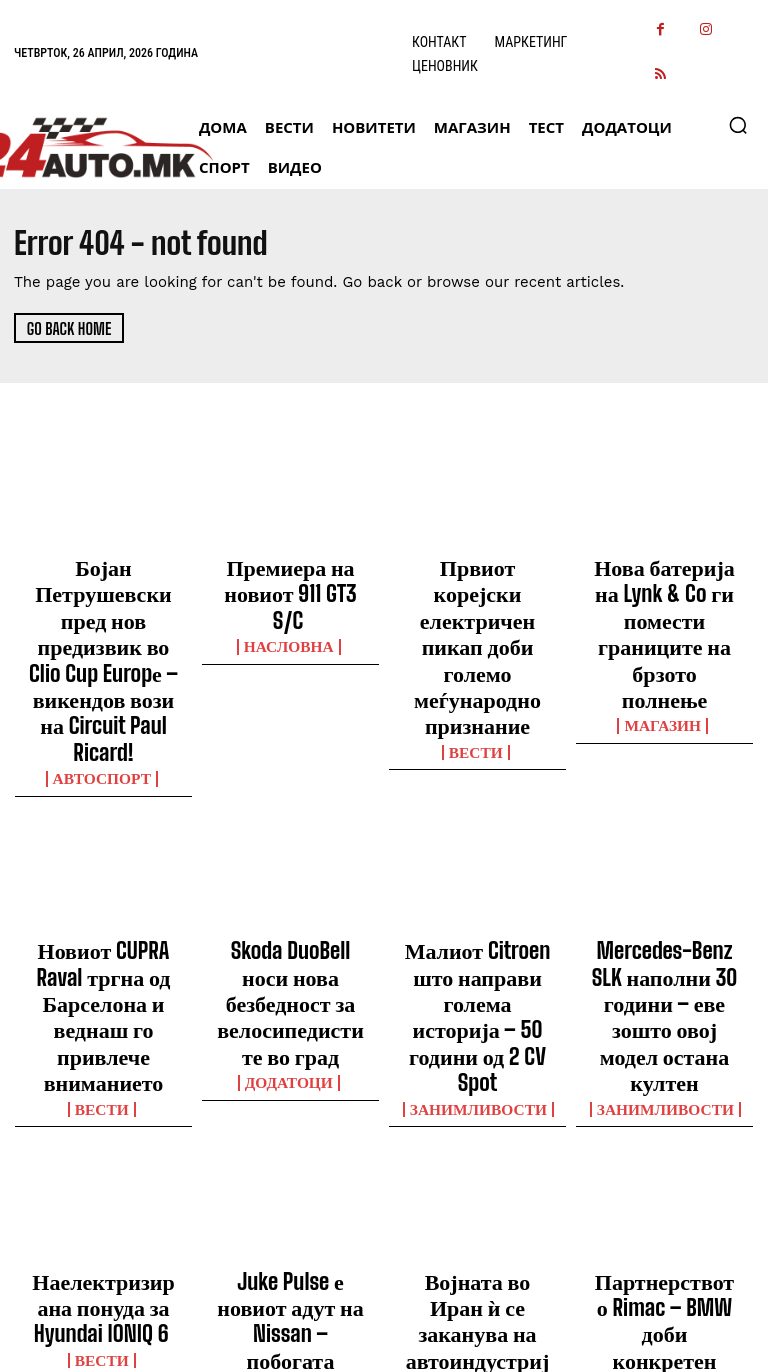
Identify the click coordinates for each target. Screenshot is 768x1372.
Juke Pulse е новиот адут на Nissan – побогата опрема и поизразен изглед (291, 1094)
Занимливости (477, 899)
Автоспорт (103, 657)
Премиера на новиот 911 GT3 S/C (291, 573)
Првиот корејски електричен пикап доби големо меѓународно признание (478, 600)
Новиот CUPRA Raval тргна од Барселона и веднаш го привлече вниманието (103, 851)
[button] (738, 125)
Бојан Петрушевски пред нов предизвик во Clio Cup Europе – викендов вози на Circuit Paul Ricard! (103, 600)
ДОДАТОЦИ (290, 899)
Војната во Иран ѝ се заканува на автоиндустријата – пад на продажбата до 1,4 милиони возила (477, 1103)
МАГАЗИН (665, 639)
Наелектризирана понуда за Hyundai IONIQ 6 (104, 1085)
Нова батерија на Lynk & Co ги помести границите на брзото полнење (664, 591)
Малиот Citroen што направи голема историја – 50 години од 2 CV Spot (477, 851)
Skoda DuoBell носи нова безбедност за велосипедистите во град (290, 851)
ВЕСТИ (477, 657)
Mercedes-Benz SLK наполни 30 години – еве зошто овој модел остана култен (664, 851)
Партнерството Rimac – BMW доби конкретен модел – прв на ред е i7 (665, 1094)
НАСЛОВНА (291, 603)
